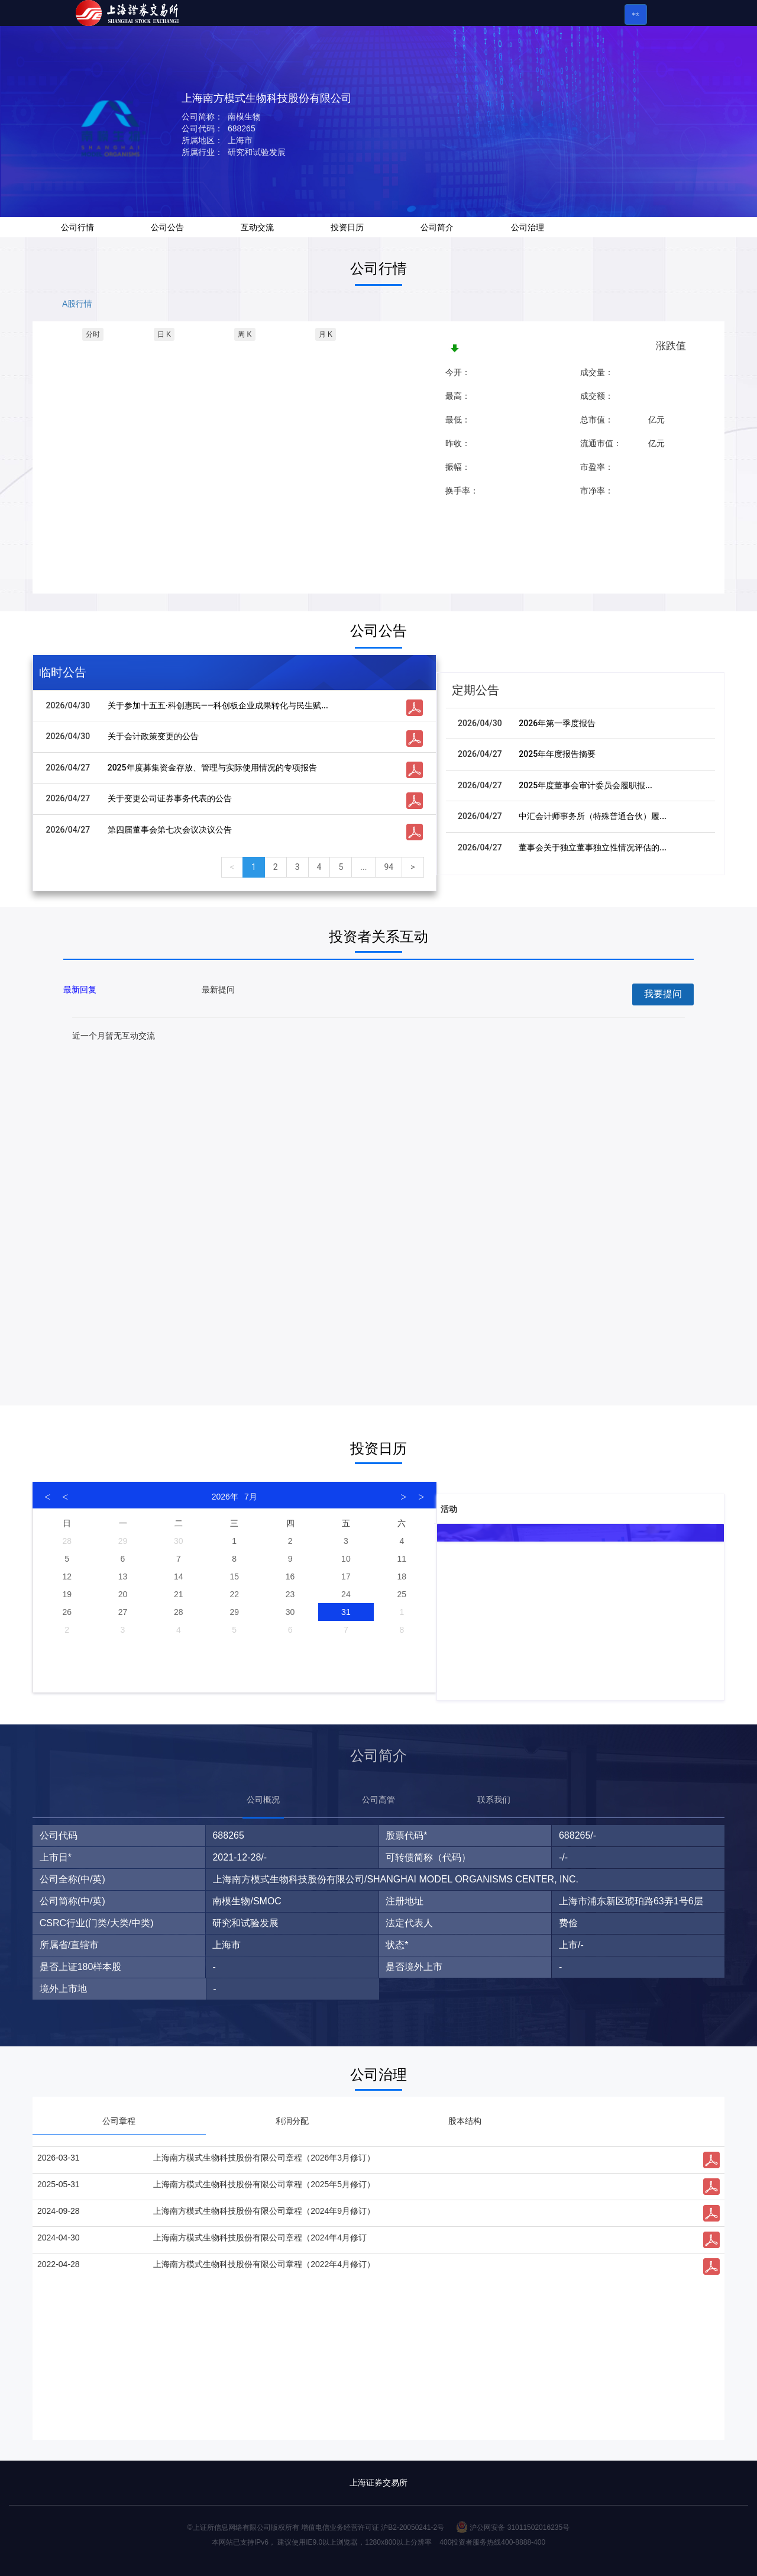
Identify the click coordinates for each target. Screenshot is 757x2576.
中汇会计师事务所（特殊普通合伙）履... (593, 816)
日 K (164, 334)
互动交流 (257, 227)
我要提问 (663, 994)
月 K (325, 334)
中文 (635, 14)
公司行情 (77, 227)
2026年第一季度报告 (557, 723)
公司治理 (527, 227)
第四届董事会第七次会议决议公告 (170, 829)
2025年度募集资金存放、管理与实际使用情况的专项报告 (212, 767)
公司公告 (167, 227)
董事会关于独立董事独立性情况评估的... (593, 847)
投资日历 (347, 227)
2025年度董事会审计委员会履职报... (585, 785)
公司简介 (437, 227)
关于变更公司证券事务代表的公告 (170, 798)
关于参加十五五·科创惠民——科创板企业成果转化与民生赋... (218, 705)
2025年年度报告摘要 (557, 754)
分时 (93, 334)
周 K (244, 334)
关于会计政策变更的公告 (153, 736)
